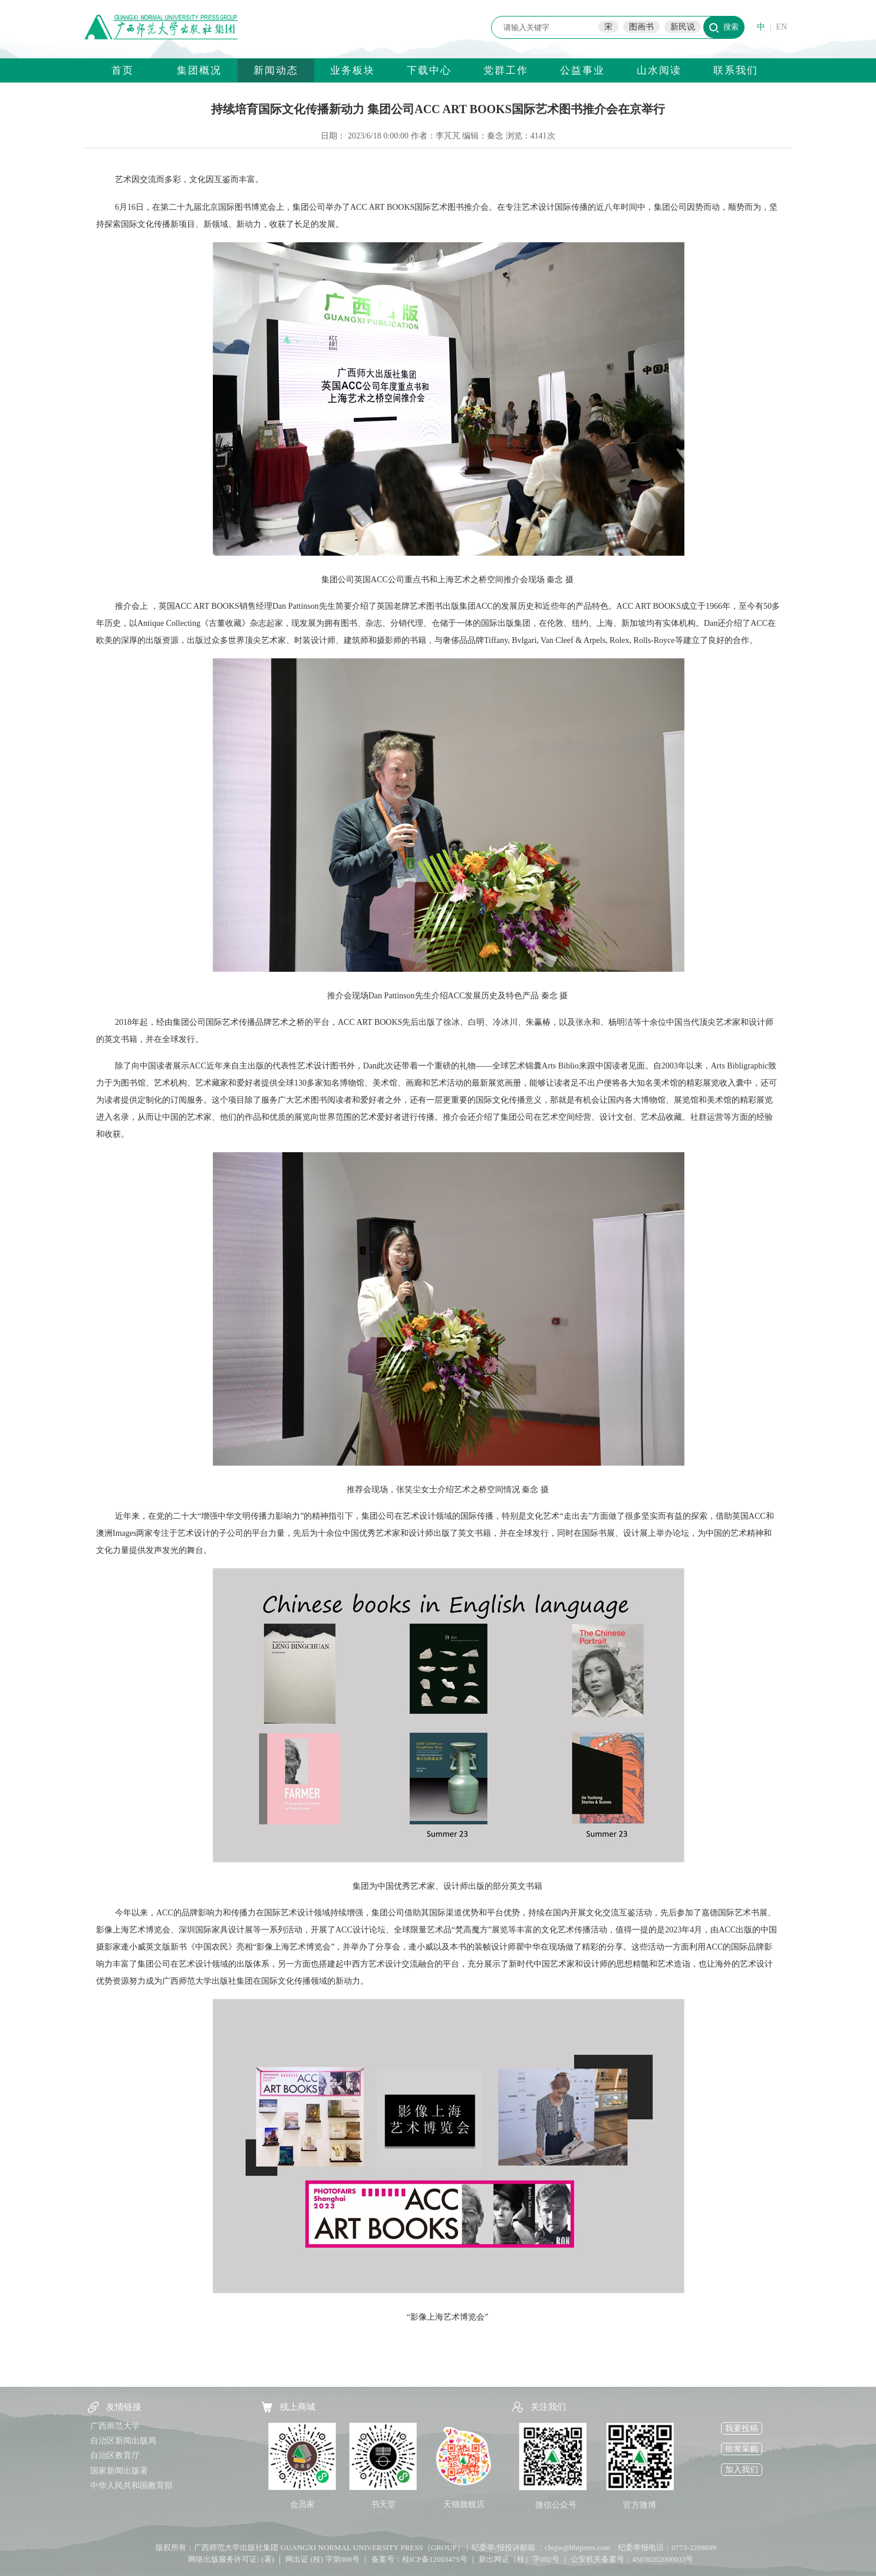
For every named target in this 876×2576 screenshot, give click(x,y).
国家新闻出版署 (119, 2470)
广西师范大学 (115, 2426)
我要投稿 (741, 2428)
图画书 (641, 26)
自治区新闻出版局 (123, 2440)
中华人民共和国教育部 (131, 2485)
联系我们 (735, 70)
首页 (122, 70)
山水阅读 (659, 70)
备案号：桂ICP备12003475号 (419, 2559)
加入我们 (741, 2469)
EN (781, 26)
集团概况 (199, 70)
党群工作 (505, 70)
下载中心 (429, 70)
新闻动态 (275, 70)
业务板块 (352, 70)
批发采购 (741, 2449)
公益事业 (582, 70)
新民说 (682, 26)
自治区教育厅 (115, 2455)
